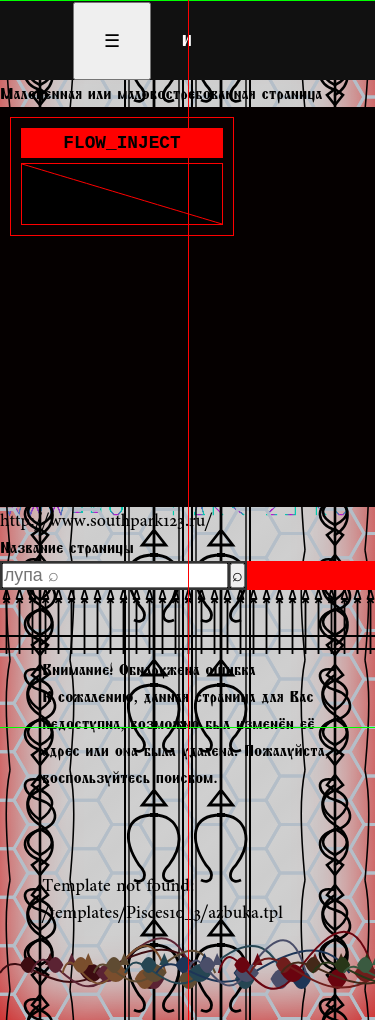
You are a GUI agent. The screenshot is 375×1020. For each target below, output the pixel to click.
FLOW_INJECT (121, 145)
